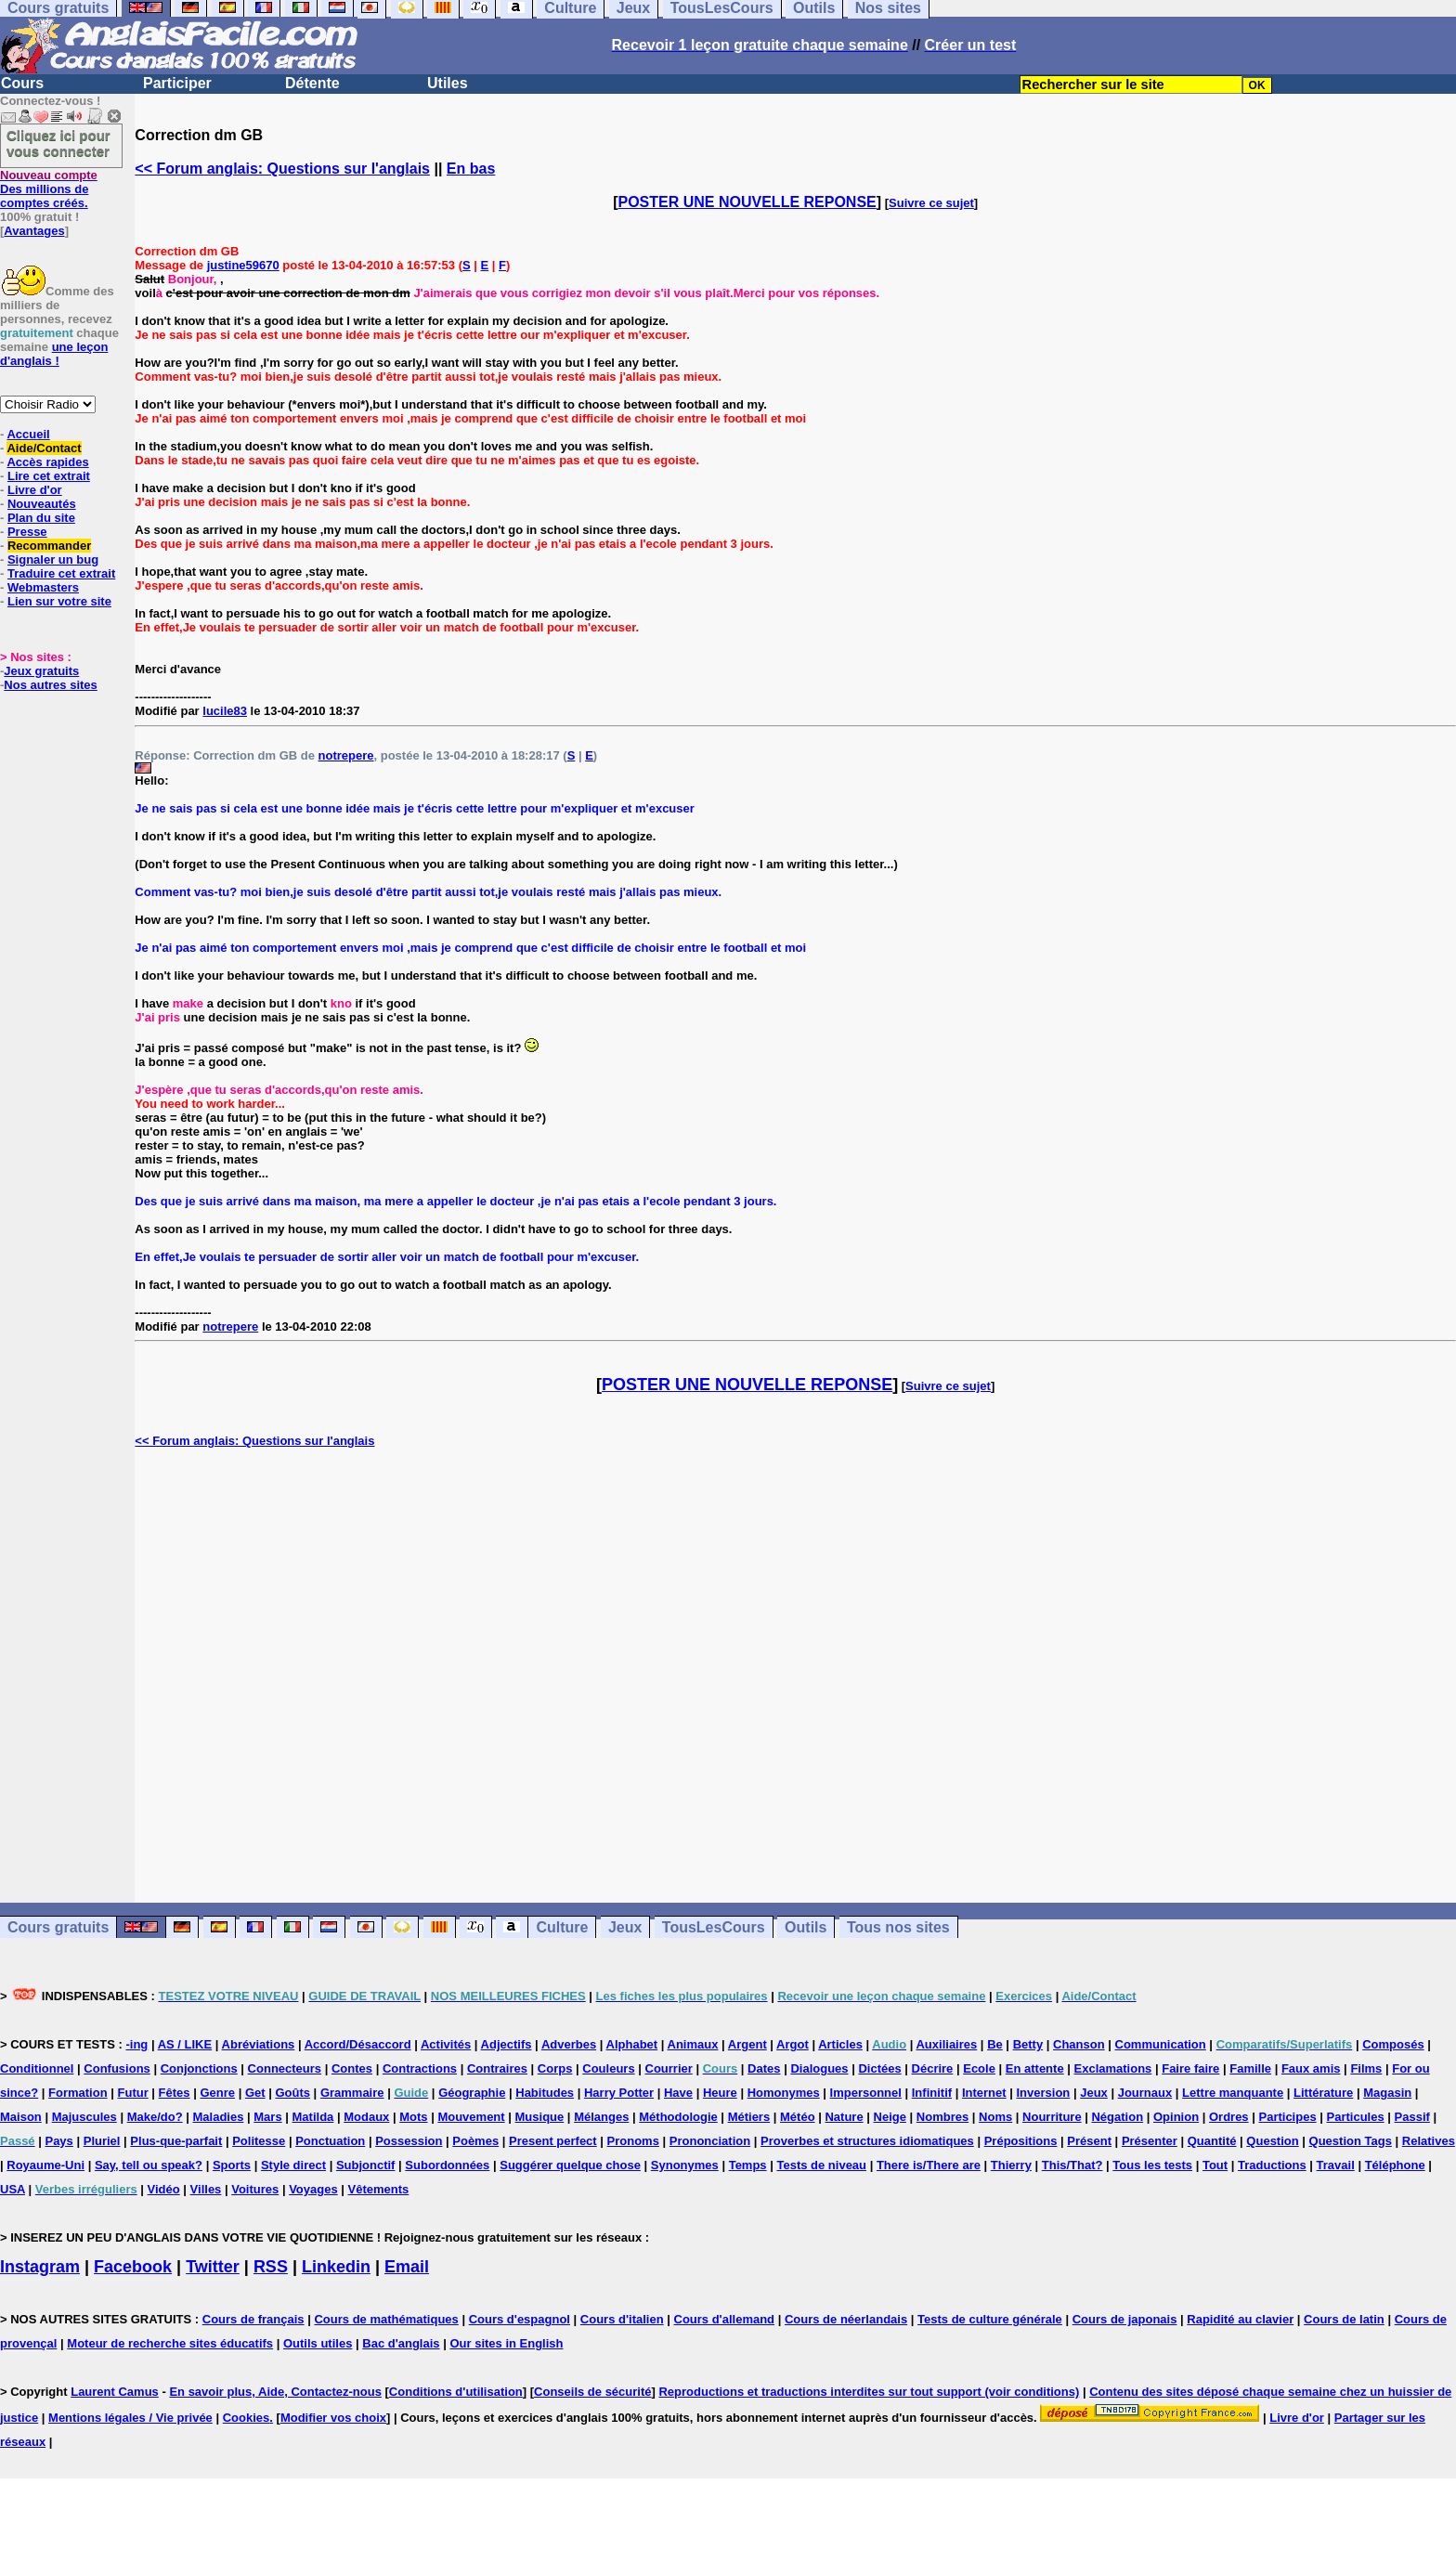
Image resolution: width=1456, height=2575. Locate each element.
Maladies (217, 2117)
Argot (792, 2044)
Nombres (942, 2117)
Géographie (471, 2093)
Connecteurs (284, 2068)
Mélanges (601, 2117)
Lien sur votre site (59, 601)
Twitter (213, 2266)
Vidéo (164, 2189)
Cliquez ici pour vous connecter (58, 143)
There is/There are (929, 2165)
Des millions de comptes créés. (49, 189)
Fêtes (174, 2093)
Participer (177, 83)
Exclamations (1113, 2068)
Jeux (625, 1927)
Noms (995, 2117)
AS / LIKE (185, 2044)
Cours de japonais (1124, 2319)
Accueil (27, 434)
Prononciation (710, 2141)
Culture (562, 1927)
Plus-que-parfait (176, 2141)
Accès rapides (47, 462)
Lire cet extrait (48, 476)
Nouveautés (41, 504)
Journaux (1145, 2093)
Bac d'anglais (400, 2343)
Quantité (1212, 2141)
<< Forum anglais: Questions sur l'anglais (282, 168)
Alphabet (632, 2044)
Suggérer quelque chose (570, 2165)
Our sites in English (506, 2343)
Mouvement (470, 2117)
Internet (984, 2093)
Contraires (497, 2068)
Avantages (34, 231)
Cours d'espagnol (519, 2319)
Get (255, 2093)
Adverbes (568, 2044)
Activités (446, 2044)
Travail (1336, 2165)
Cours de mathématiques (386, 2319)
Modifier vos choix (333, 2418)
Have (678, 2093)
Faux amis (1311, 2068)
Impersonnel (866, 2093)
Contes (352, 2068)
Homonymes (784, 2093)
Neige (890, 2117)
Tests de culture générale (989, 2319)
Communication (1160, 2044)
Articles (840, 2044)
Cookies (246, 2418)
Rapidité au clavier (1240, 2319)
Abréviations (258, 2044)
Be (995, 2044)
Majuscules (84, 2117)
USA (12, 2189)
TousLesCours (713, 1927)
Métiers (749, 2117)
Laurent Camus (115, 2392)
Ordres (1229, 2117)
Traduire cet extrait (61, 573)
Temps (748, 2165)
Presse (27, 532)
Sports (232, 2165)
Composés (1393, 2044)
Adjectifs (506, 2044)
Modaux (366, 2117)
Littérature (1323, 2093)
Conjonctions (199, 2068)
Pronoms (633, 2141)
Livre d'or (34, 490)
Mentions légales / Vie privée (130, 2418)
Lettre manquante (1232, 2093)
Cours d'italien (622, 2319)
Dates (764, 2068)
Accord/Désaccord (358, 2044)
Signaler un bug (52, 559)
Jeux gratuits (41, 671)
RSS (271, 2266)
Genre (217, 2093)
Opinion (1176, 2117)
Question (1272, 2141)
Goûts (292, 2093)
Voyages (313, 2189)
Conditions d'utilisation (456, 2392)
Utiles (447, 83)
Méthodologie (678, 2117)
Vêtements (379, 2189)
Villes (206, 2189)
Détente (312, 83)
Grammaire (352, 2093)
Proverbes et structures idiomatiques (867, 2141)
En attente (1035, 2068)
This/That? (1072, 2165)
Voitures (255, 2189)
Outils (805, 1927)
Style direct (293, 2165)
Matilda (313, 2117)
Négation (1117, 2117)
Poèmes (475, 2141)
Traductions (1272, 2165)
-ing (136, 2044)
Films (1366, 2068)
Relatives (1428, 2141)
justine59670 (243, 265)
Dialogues (819, 2068)
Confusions (117, 2068)
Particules (1355, 2117)
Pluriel (102, 2141)
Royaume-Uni (45, 2165)
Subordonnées (447, 2165)
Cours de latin (1344, 2319)
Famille (1250, 2068)
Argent (747, 2044)
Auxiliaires (946, 2044)
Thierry (1011, 2165)
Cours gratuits (58, 1927)
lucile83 (224, 711)
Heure (720, 2093)
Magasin (1387, 2093)
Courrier (669, 2068)
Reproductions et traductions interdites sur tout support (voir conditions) (868, 2392)
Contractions (420, 2068)
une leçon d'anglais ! (54, 354)
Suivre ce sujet (931, 203)
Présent (1089, 2141)
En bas (471, 168)
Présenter (1149, 2141)
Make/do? (155, 2117)
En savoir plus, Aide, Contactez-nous (275, 2392)
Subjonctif (366, 2165)
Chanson (1079, 2044)
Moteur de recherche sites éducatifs (170, 2343)
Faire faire (1190, 2068)
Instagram (40, 2266)
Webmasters (43, 587)
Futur (133, 2093)
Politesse (258, 2141)
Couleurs (608, 2068)
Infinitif (932, 2093)
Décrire (933, 2068)
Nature (844, 2117)
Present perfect (553, 2141)
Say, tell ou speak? (148, 2165)
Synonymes (685, 2165)
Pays (58, 2141)
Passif (1412, 2117)
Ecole (979, 2068)
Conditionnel (36, 2068)
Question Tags (1350, 2141)
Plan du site (41, 518)
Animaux (693, 2044)
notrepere (346, 755)
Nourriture (1052, 2117)
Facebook (133, 2266)
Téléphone (1395, 2165)
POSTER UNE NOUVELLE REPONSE (747, 202)
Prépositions (1021, 2141)
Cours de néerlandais (846, 2319)
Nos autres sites (50, 685)
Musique (540, 2117)
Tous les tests (1152, 2165)
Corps (555, 2068)
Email (406, 2266)
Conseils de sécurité (592, 2392)
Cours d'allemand (724, 2319)
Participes (1287, 2117)
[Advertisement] (796, 1675)
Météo (797, 2117)
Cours (22, 83)
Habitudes (544, 2093)
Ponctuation (330, 2141)
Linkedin (336, 2266)
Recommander (49, 546)
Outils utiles (317, 2343)
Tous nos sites (898, 1927)
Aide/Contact (43, 448)
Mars (267, 2117)
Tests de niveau (821, 2165)
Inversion (1044, 2093)
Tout (1215, 2165)
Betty (1028, 2044)
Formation (78, 2093)
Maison (21, 2117)
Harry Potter (619, 2093)
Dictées (879, 2068)
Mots (413, 2117)
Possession (408, 2141)
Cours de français (253, 2319)
